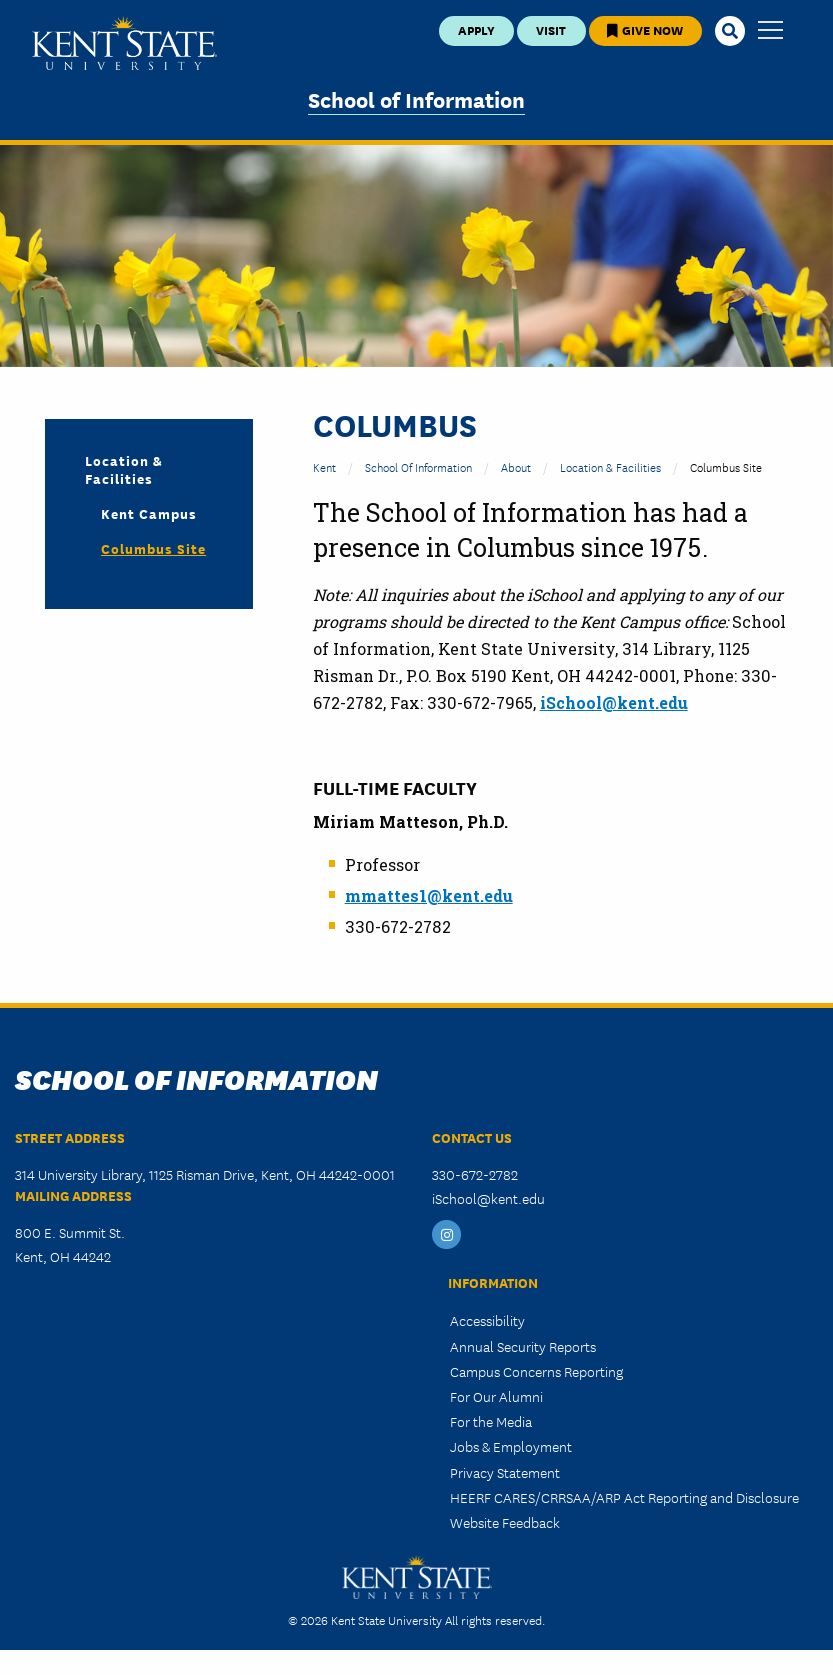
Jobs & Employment (511, 1446)
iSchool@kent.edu (614, 702)
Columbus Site (153, 548)
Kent (324, 466)
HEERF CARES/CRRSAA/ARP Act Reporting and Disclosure (624, 1497)
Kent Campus (149, 513)
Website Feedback (505, 1522)
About (516, 466)
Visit (551, 29)
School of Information (416, 98)
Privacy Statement (505, 1472)
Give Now (645, 29)
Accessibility (487, 1320)
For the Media (491, 1421)
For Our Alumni (496, 1396)
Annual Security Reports (523, 1346)
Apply (476, 29)
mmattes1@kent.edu (429, 895)
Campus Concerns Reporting (536, 1371)
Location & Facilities (610, 466)
